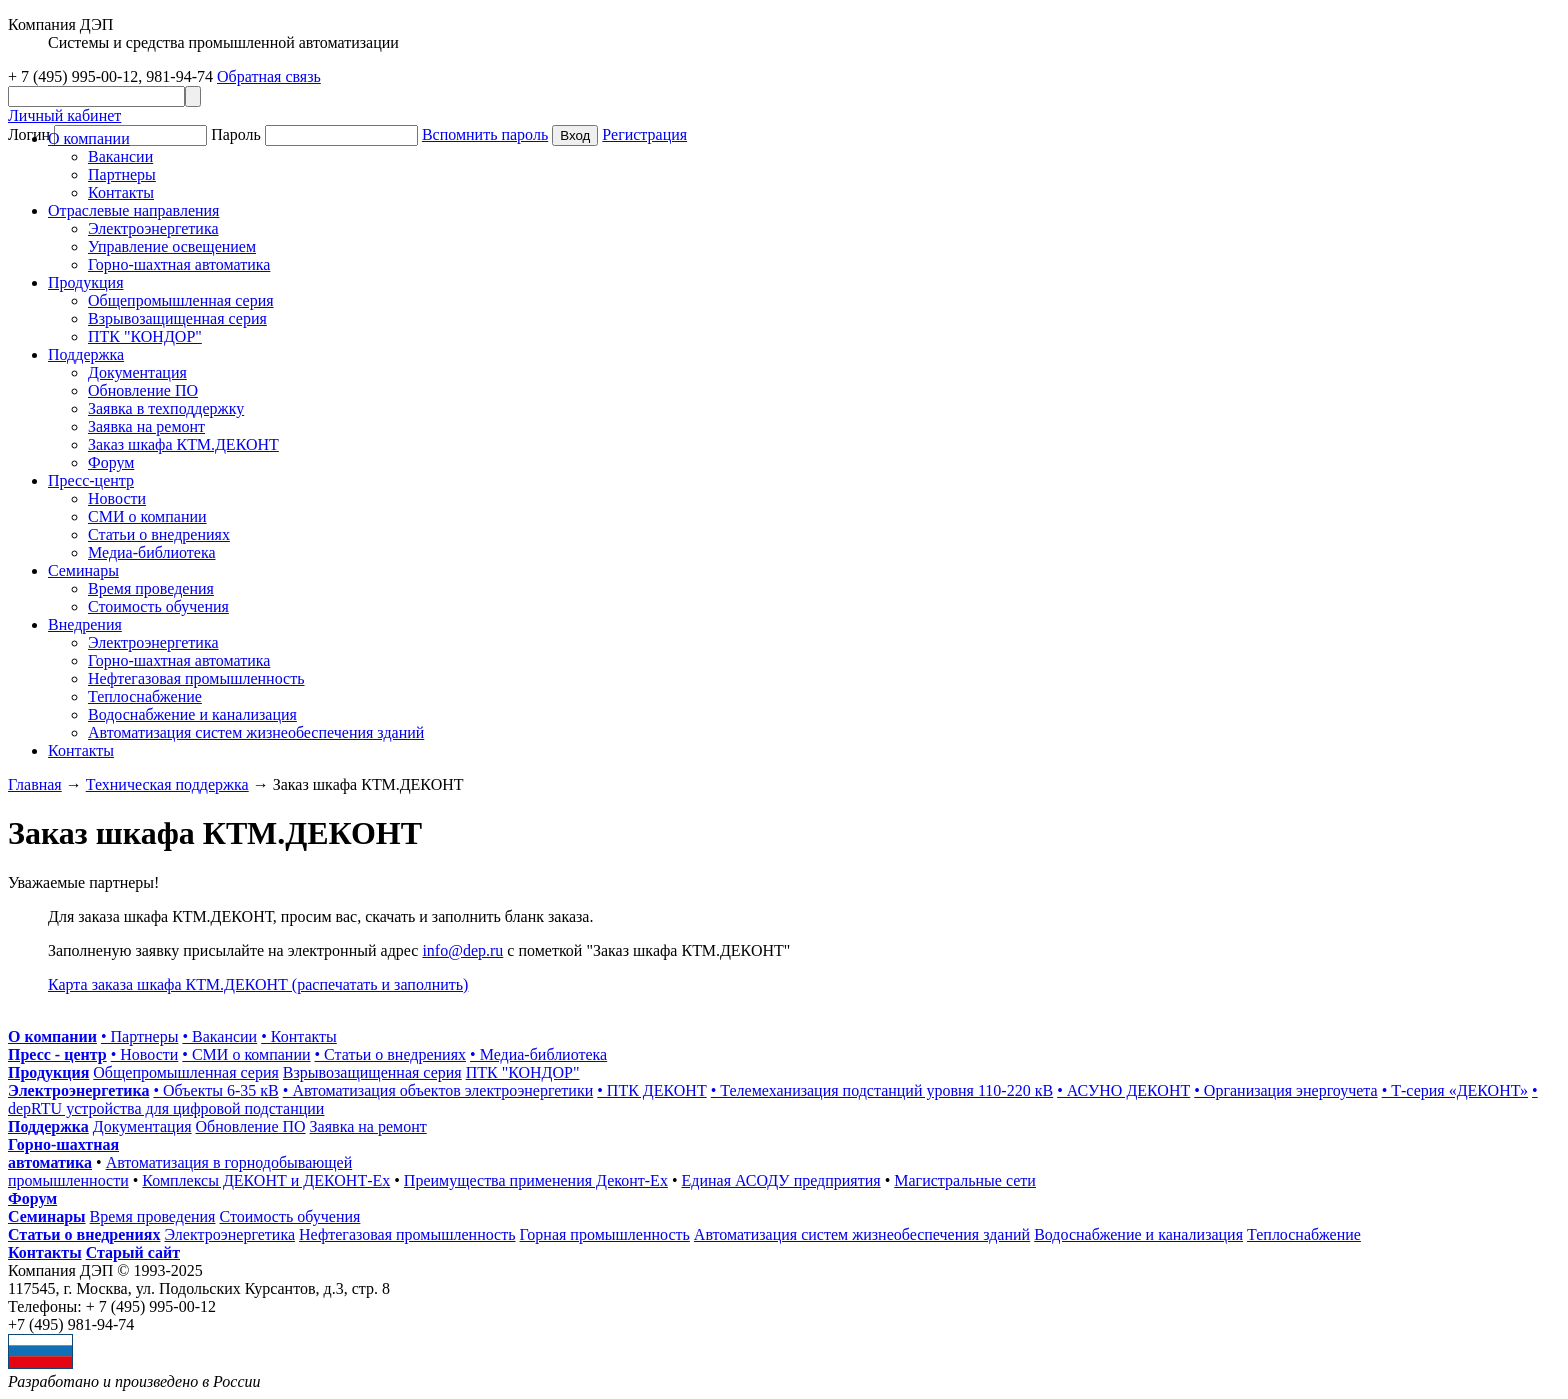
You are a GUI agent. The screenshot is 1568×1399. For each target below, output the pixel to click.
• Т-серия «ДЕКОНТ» (1455, 1090)
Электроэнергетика (153, 228)
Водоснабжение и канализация (192, 714)
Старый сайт (133, 1252)
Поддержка (86, 354)
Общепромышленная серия (181, 300)
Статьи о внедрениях (159, 534)
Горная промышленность (605, 1234)
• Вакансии (219, 1036)
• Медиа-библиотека (538, 1054)
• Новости (145, 1054)
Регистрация (644, 134)
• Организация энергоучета (1285, 1090)
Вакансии (120, 156)
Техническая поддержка (167, 784)
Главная (35, 784)
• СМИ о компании (246, 1054)
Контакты (121, 192)
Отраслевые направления (133, 210)
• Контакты (299, 1036)
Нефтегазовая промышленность (196, 678)
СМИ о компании (147, 516)
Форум (111, 462)
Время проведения (151, 588)
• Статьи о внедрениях (391, 1054)
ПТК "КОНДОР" (145, 336)
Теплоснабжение (145, 696)
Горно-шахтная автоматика (179, 264)
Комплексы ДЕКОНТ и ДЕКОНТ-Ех (266, 1180)
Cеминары (83, 570)
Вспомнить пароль (485, 134)
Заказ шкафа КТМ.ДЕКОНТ (183, 444)
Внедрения (85, 624)
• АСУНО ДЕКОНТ (1123, 1090)
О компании (89, 138)
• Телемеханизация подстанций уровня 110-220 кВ (882, 1090)
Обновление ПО (143, 390)
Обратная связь (269, 76)
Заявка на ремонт (146, 426)
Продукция (86, 282)
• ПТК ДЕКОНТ (651, 1090)
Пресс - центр (57, 1054)
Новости (117, 498)
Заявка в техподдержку (166, 408)
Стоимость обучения (158, 606)
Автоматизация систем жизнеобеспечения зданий (256, 732)
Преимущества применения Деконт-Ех (536, 1180)
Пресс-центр (91, 480)
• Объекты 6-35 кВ (215, 1090)
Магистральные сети (965, 1180)
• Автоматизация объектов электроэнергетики (438, 1090)
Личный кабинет (64, 115)
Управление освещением (172, 246)
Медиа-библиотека (152, 552)
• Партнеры (139, 1036)
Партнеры (122, 174)
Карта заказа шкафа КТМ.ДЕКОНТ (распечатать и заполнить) (258, 984)
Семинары (47, 1216)
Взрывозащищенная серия (177, 318)
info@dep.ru (462, 950)
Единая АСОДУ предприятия (781, 1180)
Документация (137, 372)
